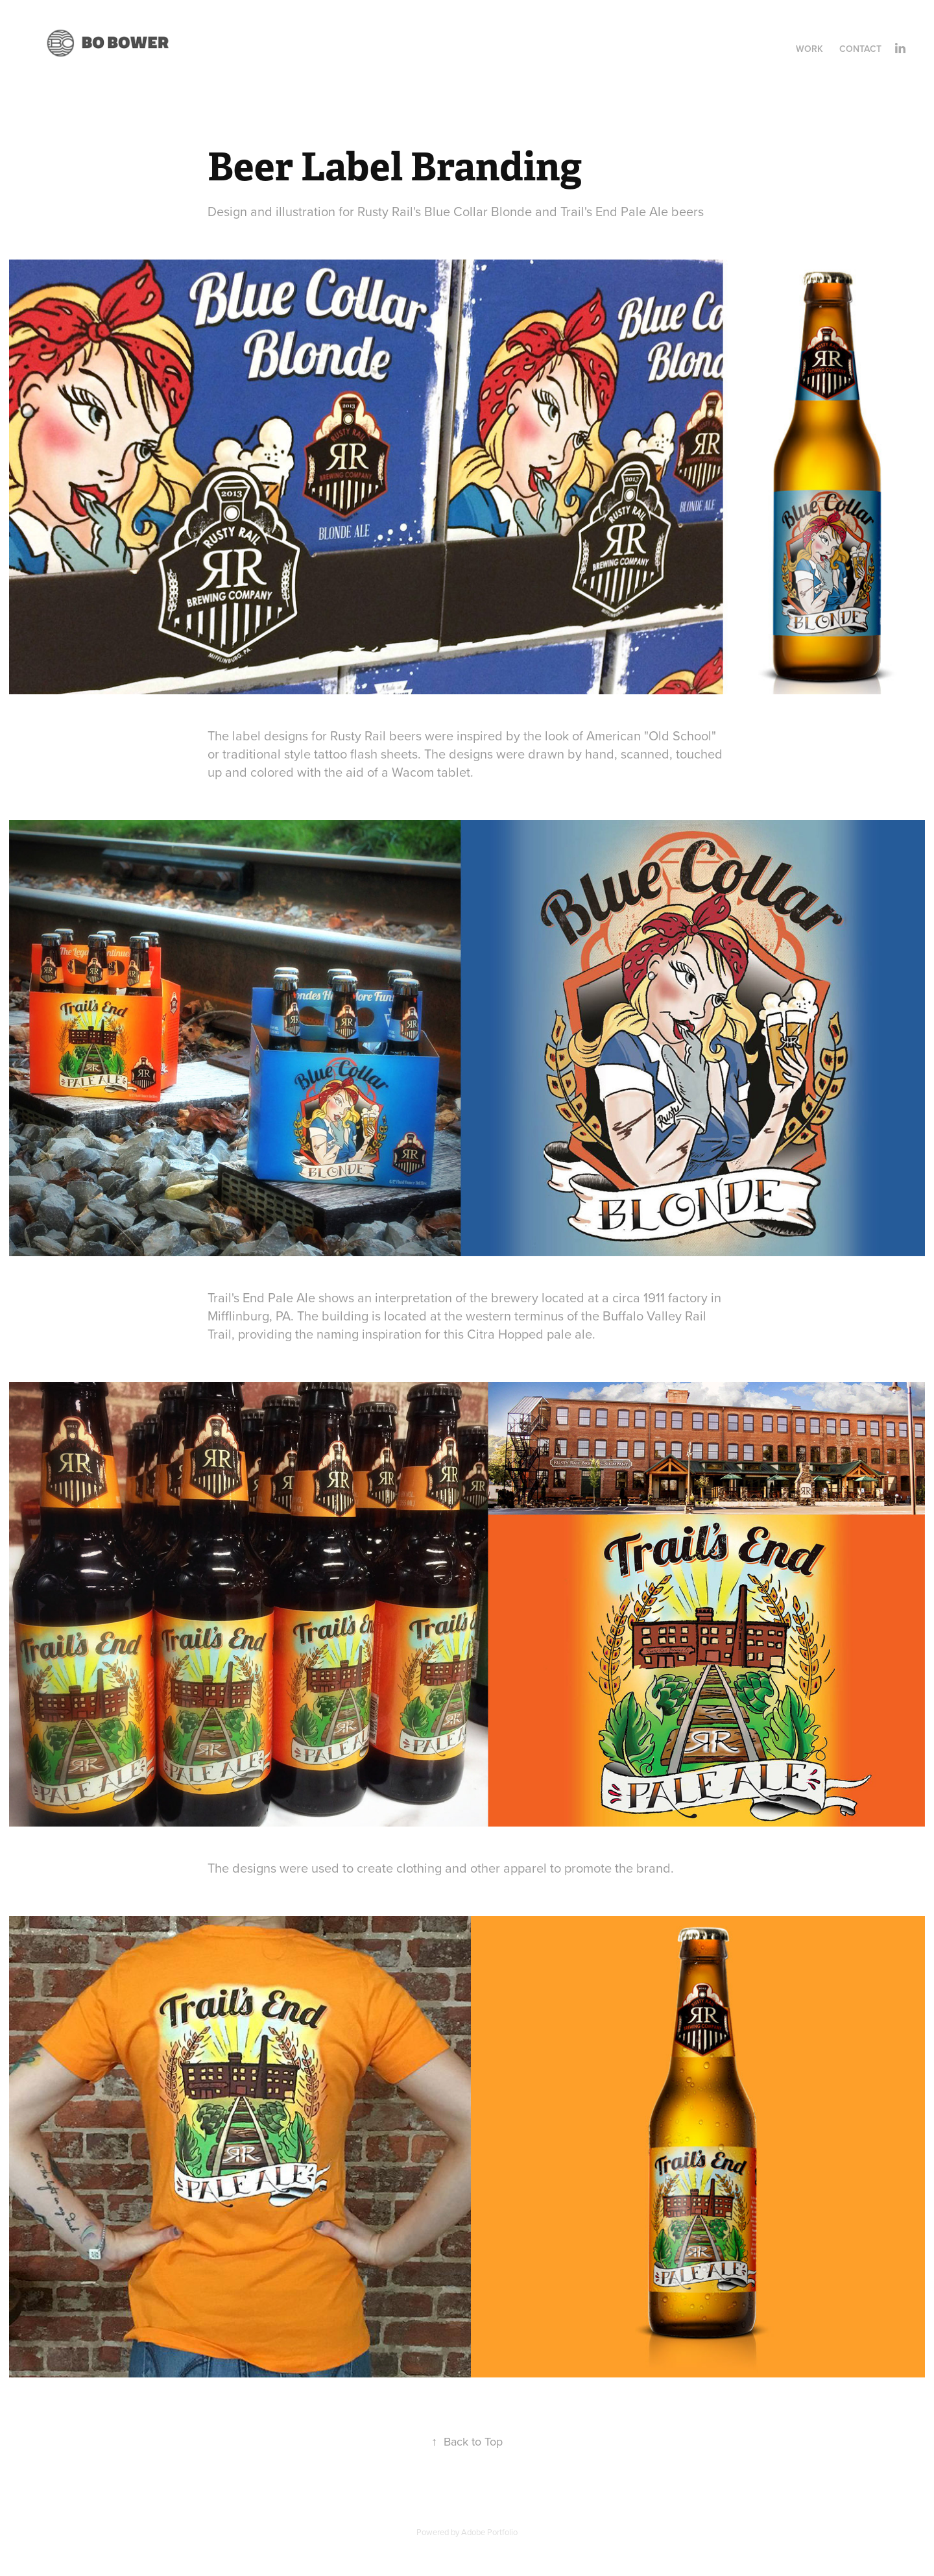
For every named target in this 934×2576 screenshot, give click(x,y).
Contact (860, 48)
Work (809, 48)
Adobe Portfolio (489, 2532)
